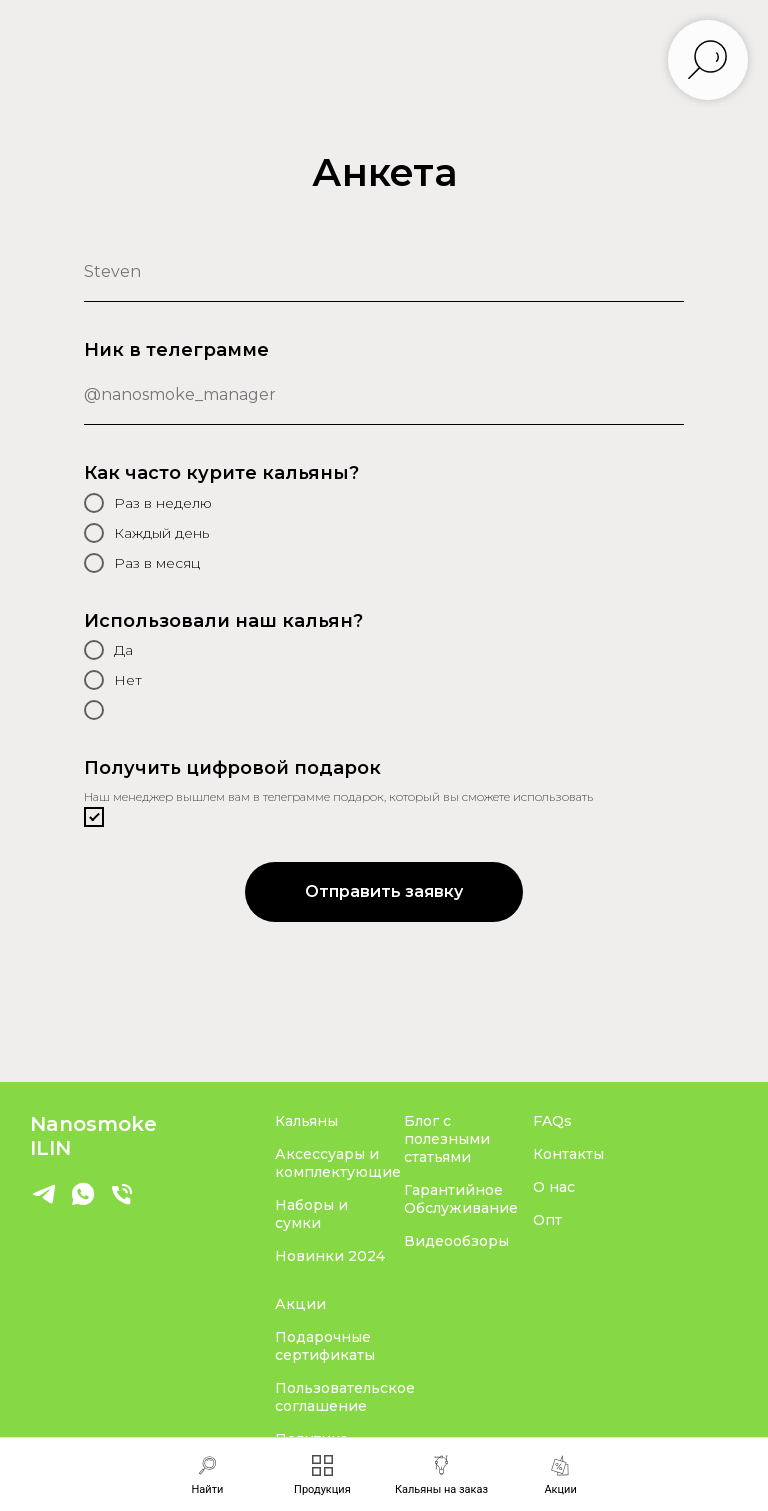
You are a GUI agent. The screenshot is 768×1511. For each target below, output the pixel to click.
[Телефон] (122, 1202)
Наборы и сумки (311, 1214)
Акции (300, 1304)
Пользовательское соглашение (345, 1397)
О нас (554, 1187)
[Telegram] (44, 1202)
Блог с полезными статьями (447, 1139)
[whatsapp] (83, 1202)
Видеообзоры (456, 1241)
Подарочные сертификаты (325, 1346)
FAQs (552, 1121)
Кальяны (306, 1121)
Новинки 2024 (330, 1256)
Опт (547, 1220)
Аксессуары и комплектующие (338, 1163)
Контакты (568, 1154)
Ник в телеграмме (176, 350)
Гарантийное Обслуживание (461, 1199)
